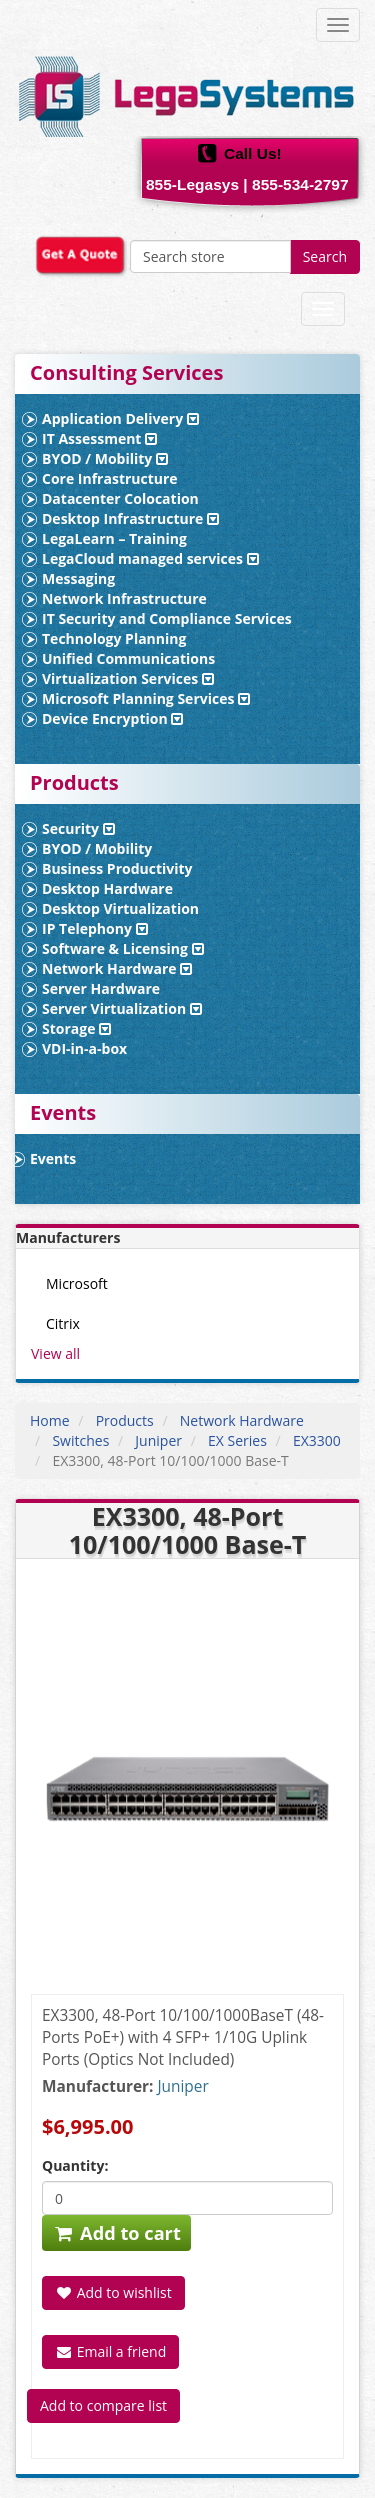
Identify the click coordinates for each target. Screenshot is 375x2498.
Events (53, 1158)
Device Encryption (112, 718)
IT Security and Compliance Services (167, 618)
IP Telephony (95, 928)
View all (55, 1353)
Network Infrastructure (124, 598)
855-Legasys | (197, 184)
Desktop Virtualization (120, 908)
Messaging (78, 578)
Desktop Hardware (107, 888)
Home (50, 1420)
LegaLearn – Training (114, 538)
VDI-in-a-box (84, 1048)
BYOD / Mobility (105, 458)
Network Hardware (117, 968)
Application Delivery (120, 418)
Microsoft (77, 1283)
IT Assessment (99, 438)
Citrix (63, 1323)
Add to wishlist (113, 2292)
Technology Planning (114, 638)
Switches (80, 1440)
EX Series (237, 1440)
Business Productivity (117, 868)
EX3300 (317, 1440)
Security (78, 828)
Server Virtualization (122, 1008)
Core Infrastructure (110, 478)
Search (325, 256)
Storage (76, 1028)
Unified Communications (128, 658)
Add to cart (116, 2233)
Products (125, 1420)
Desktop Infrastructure (130, 518)
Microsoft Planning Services (146, 698)
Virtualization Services (128, 678)
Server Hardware (101, 988)
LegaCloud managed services (150, 558)
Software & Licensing (123, 948)
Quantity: (75, 2165)
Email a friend (110, 2351)
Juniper (158, 1440)
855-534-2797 (300, 184)
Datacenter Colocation (120, 498)
